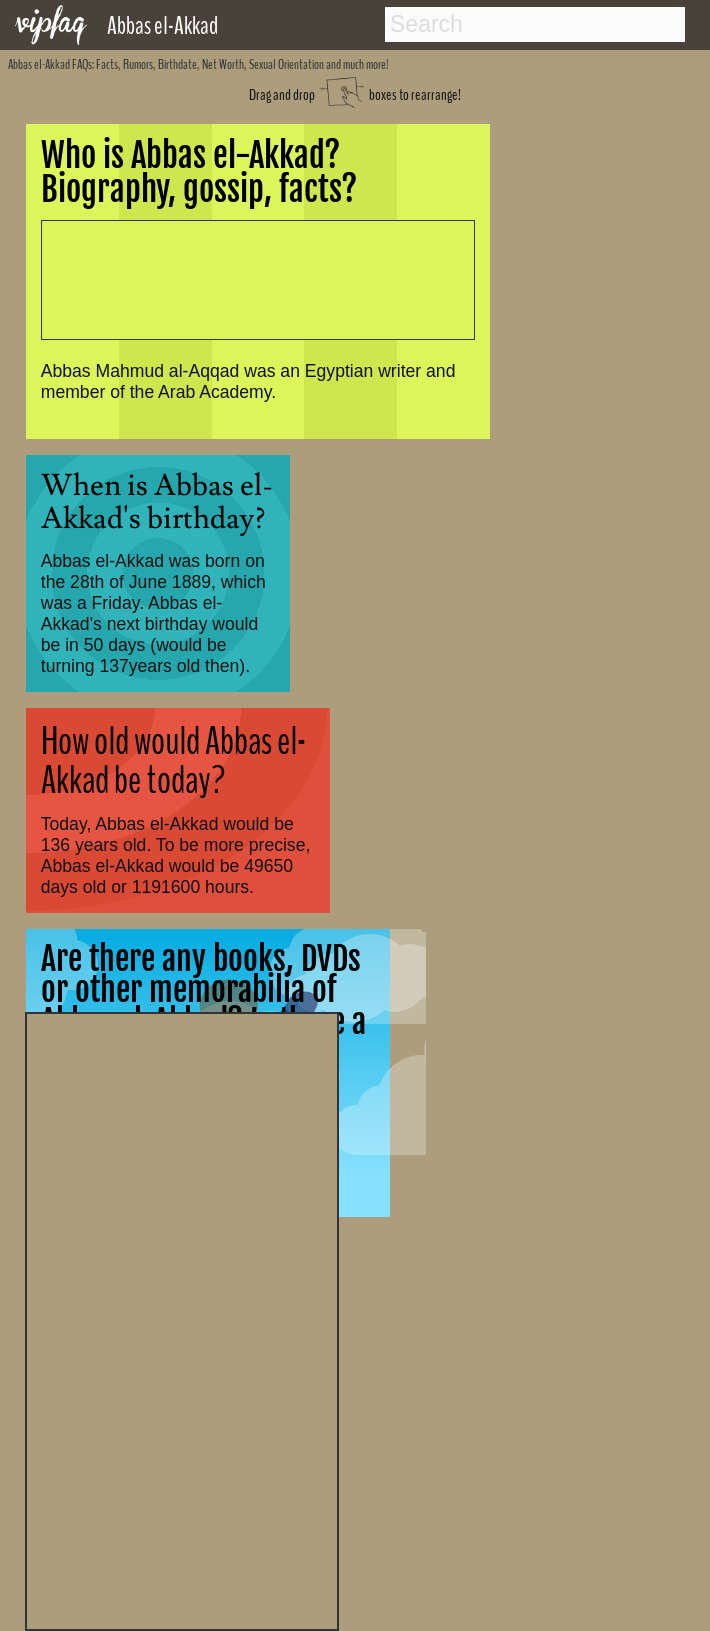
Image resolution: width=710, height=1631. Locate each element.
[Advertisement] (182, 1319)
